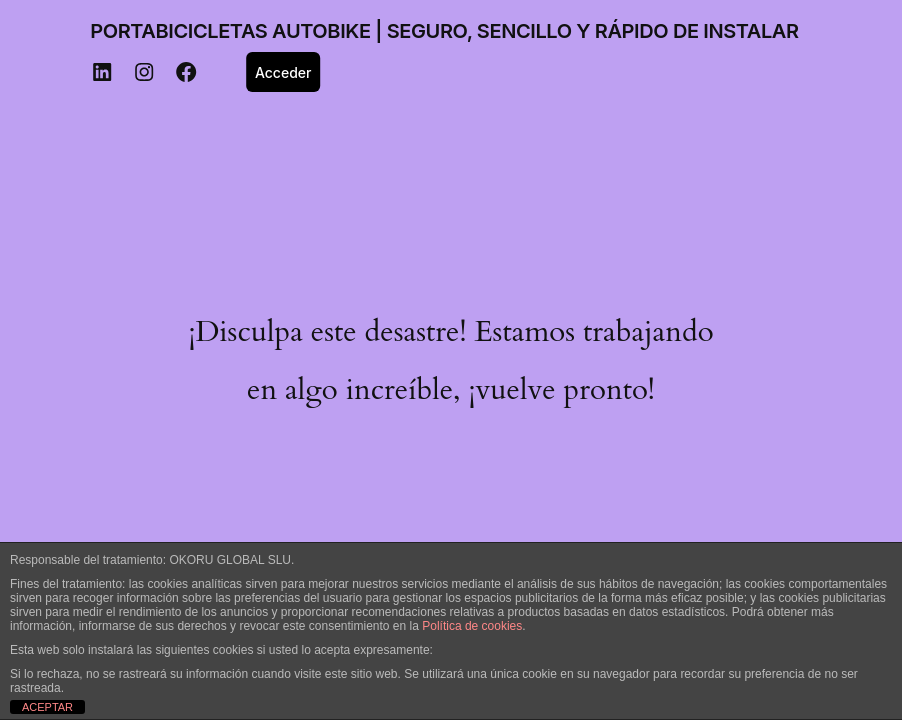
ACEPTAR (47, 707)
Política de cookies (472, 626)
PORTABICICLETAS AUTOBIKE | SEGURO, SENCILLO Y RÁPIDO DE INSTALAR (444, 31)
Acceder (283, 72)
